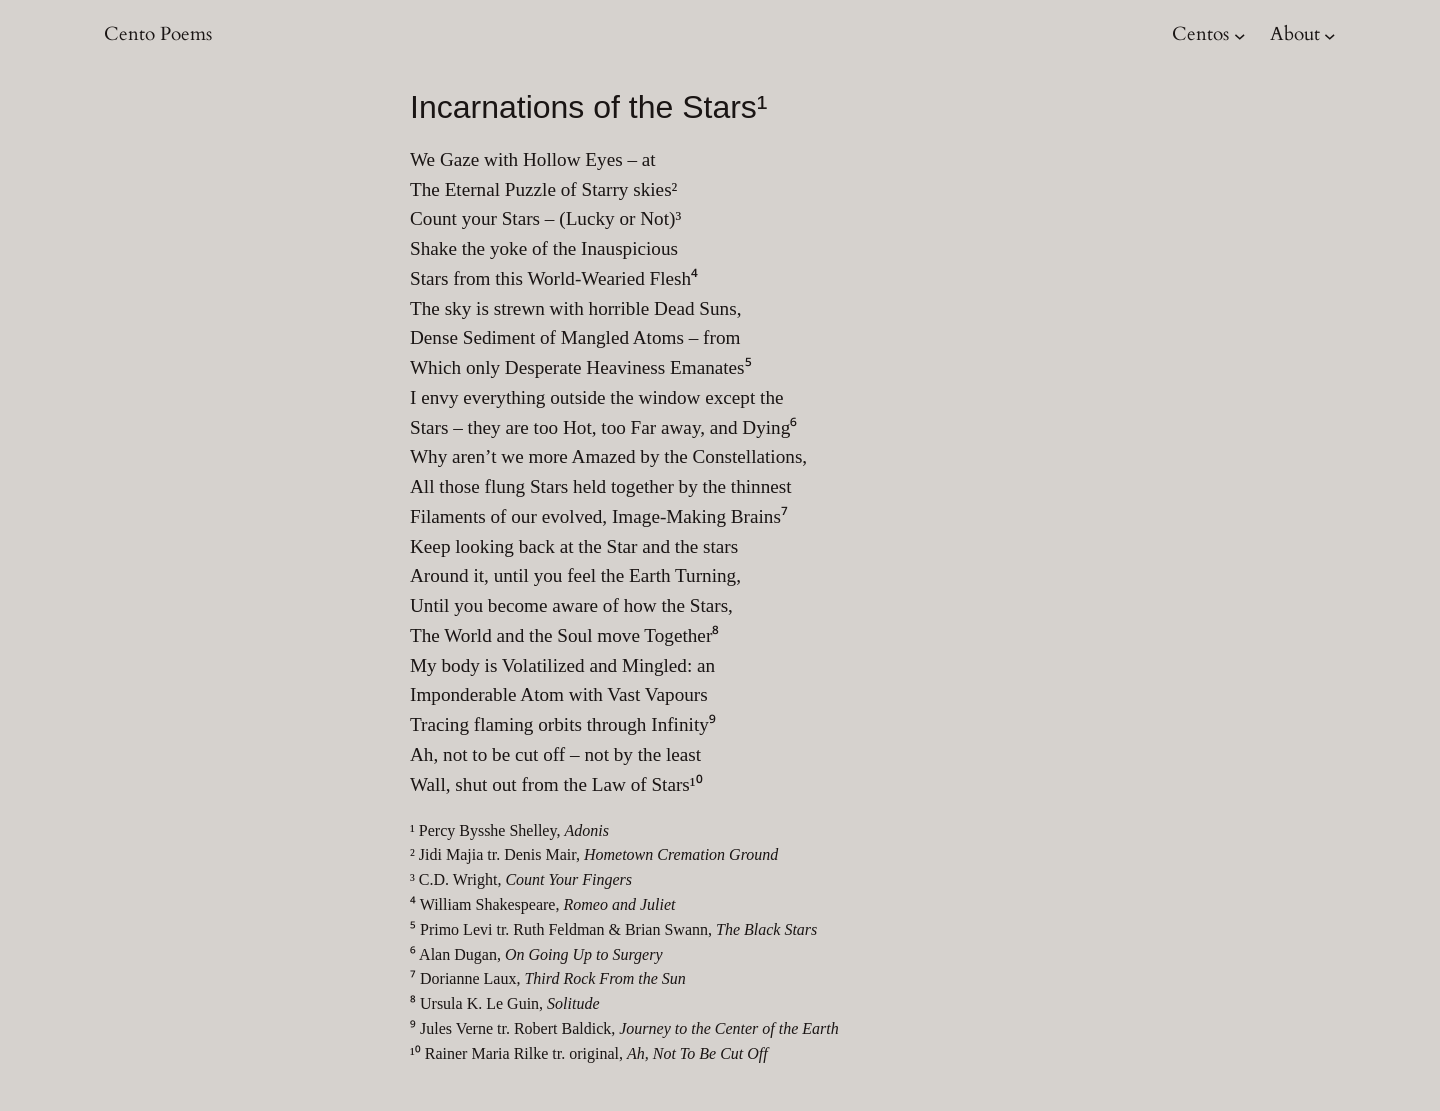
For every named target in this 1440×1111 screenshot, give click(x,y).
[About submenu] (1330, 35)
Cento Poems (158, 34)
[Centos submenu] (1240, 35)
